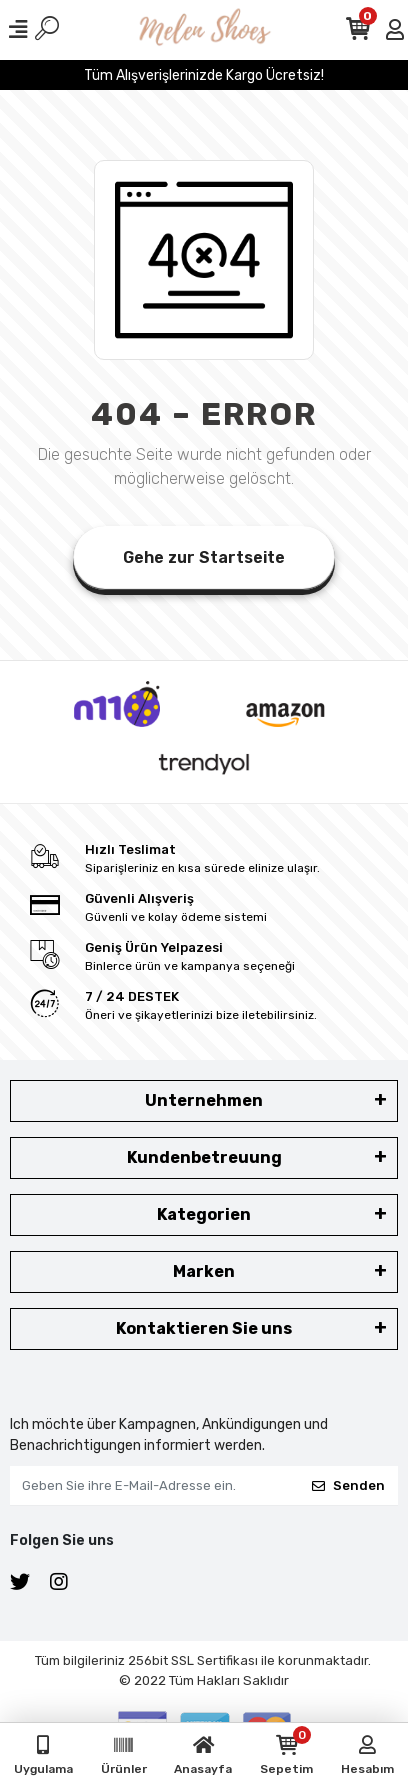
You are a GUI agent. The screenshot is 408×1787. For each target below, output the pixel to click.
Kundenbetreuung (204, 1157)
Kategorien (204, 1214)
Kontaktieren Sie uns (204, 1328)
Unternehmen (204, 1100)
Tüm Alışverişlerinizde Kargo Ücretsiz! (204, 75)
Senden (348, 1485)
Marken (204, 1271)
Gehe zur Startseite (204, 557)
